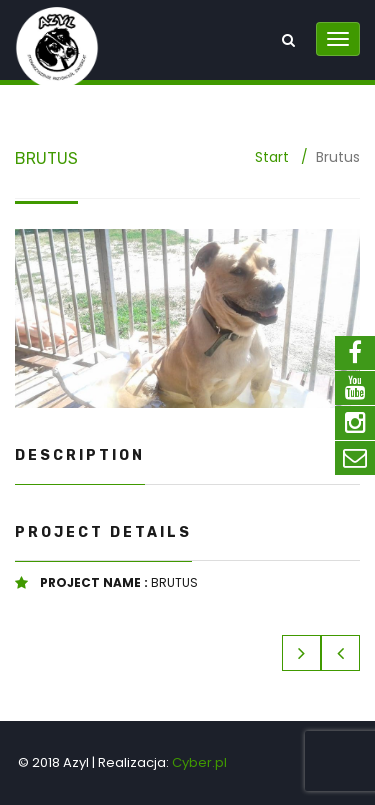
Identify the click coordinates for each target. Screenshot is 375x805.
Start (272, 157)
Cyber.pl (199, 762)
